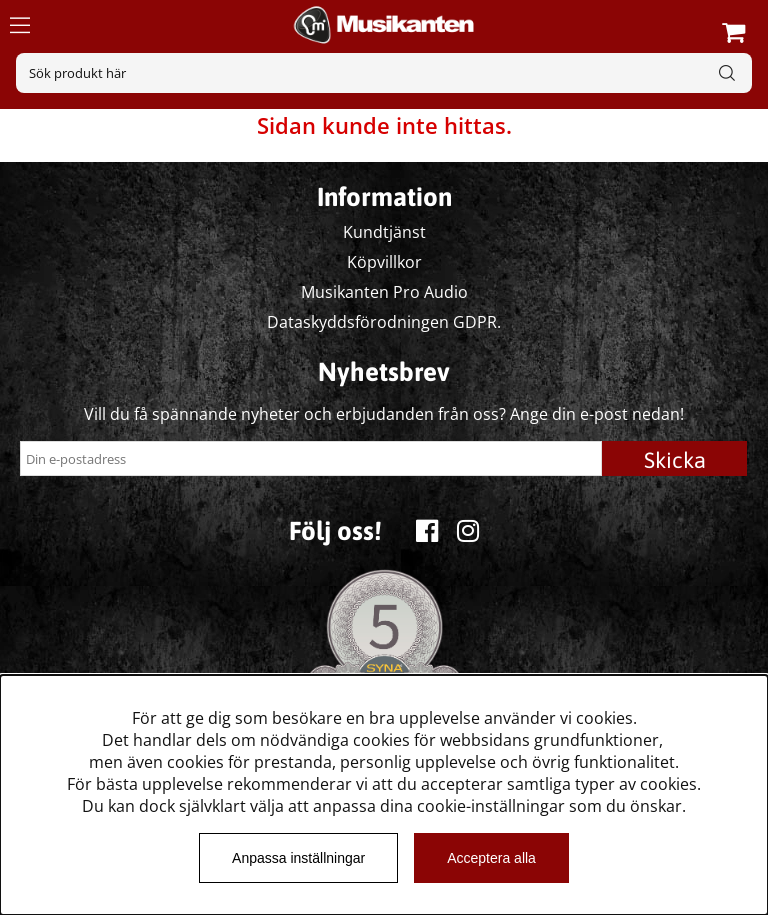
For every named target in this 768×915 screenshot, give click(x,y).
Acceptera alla (491, 858)
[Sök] (384, 73)
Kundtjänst (384, 232)
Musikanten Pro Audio (384, 292)
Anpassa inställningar (298, 858)
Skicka (675, 460)
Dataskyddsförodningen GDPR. (384, 322)
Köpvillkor (384, 262)
